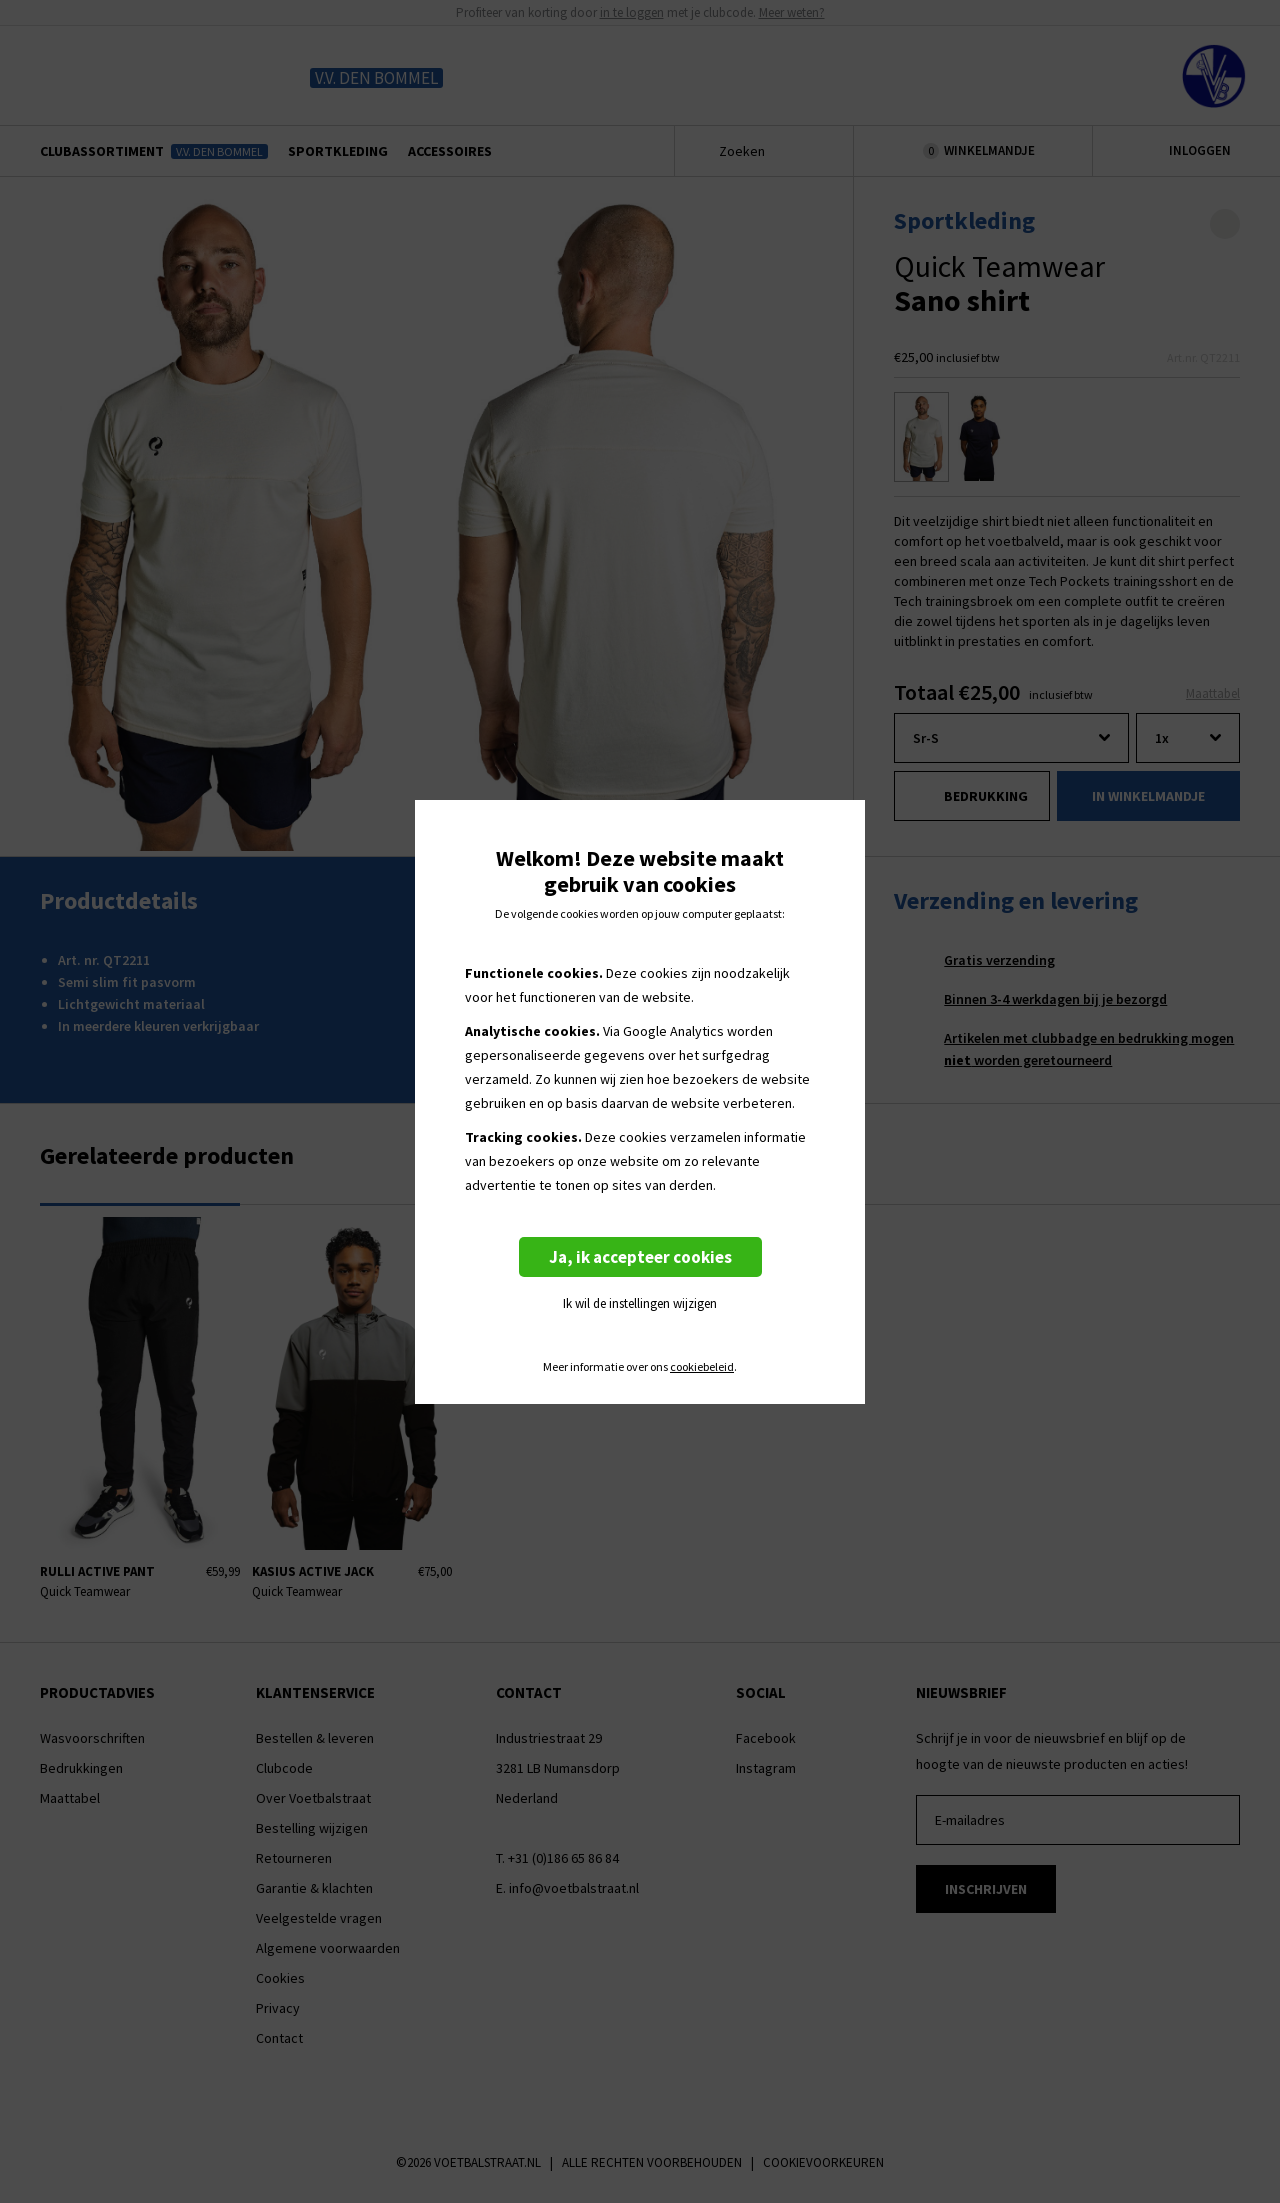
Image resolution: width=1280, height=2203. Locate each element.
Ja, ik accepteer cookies (640, 1257)
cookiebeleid (702, 1367)
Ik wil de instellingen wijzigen (640, 1303)
